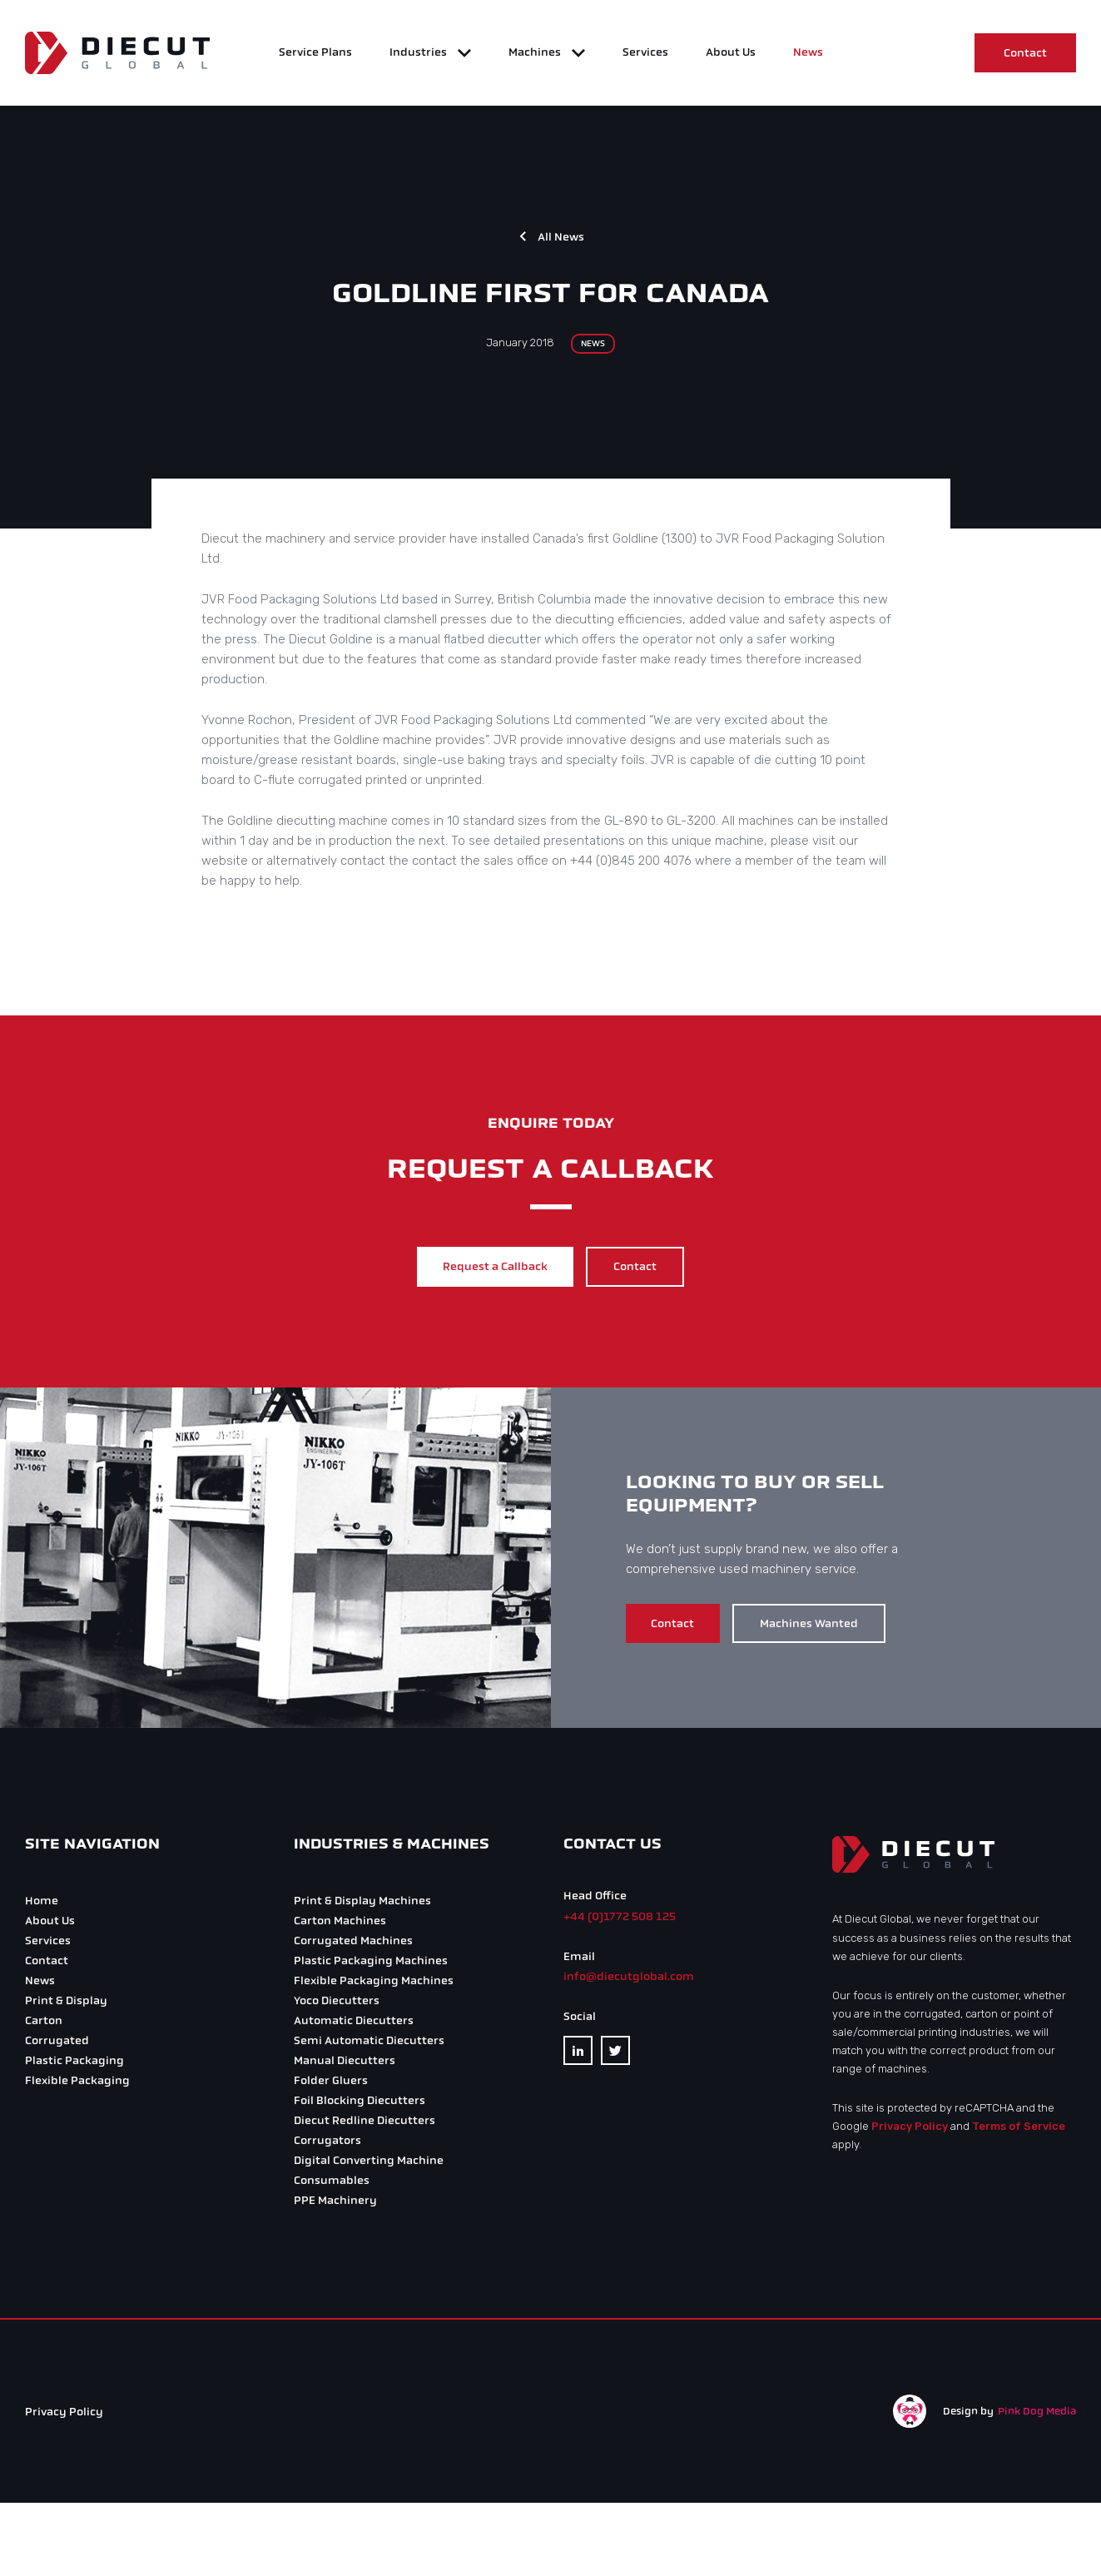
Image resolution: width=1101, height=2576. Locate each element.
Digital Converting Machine (369, 2164)
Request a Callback (491, 1273)
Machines (535, 54)
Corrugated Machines (353, 1944)
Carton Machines (340, 1924)
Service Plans (315, 54)
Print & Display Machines (362, 1904)
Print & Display (66, 2004)
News (808, 54)
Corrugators (327, 2144)
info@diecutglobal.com (628, 1980)
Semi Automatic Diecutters (369, 2044)
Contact (1025, 55)
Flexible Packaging (77, 2084)
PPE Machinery (335, 2204)
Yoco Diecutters (336, 2004)
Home (41, 1904)
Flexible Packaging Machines (374, 1984)
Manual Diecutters (344, 2064)
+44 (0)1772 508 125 (619, 1919)
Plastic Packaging (74, 2064)
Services (645, 54)
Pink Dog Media (1037, 2414)
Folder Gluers (331, 2084)
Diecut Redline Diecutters (364, 2124)
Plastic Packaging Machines (371, 1964)
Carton (43, 2024)
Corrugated (57, 2044)
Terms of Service (1018, 2130)
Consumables (331, 2184)
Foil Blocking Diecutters (359, 2104)
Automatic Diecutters (354, 2024)
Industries (419, 54)
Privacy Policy (909, 2130)
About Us (731, 54)
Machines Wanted (821, 1628)
